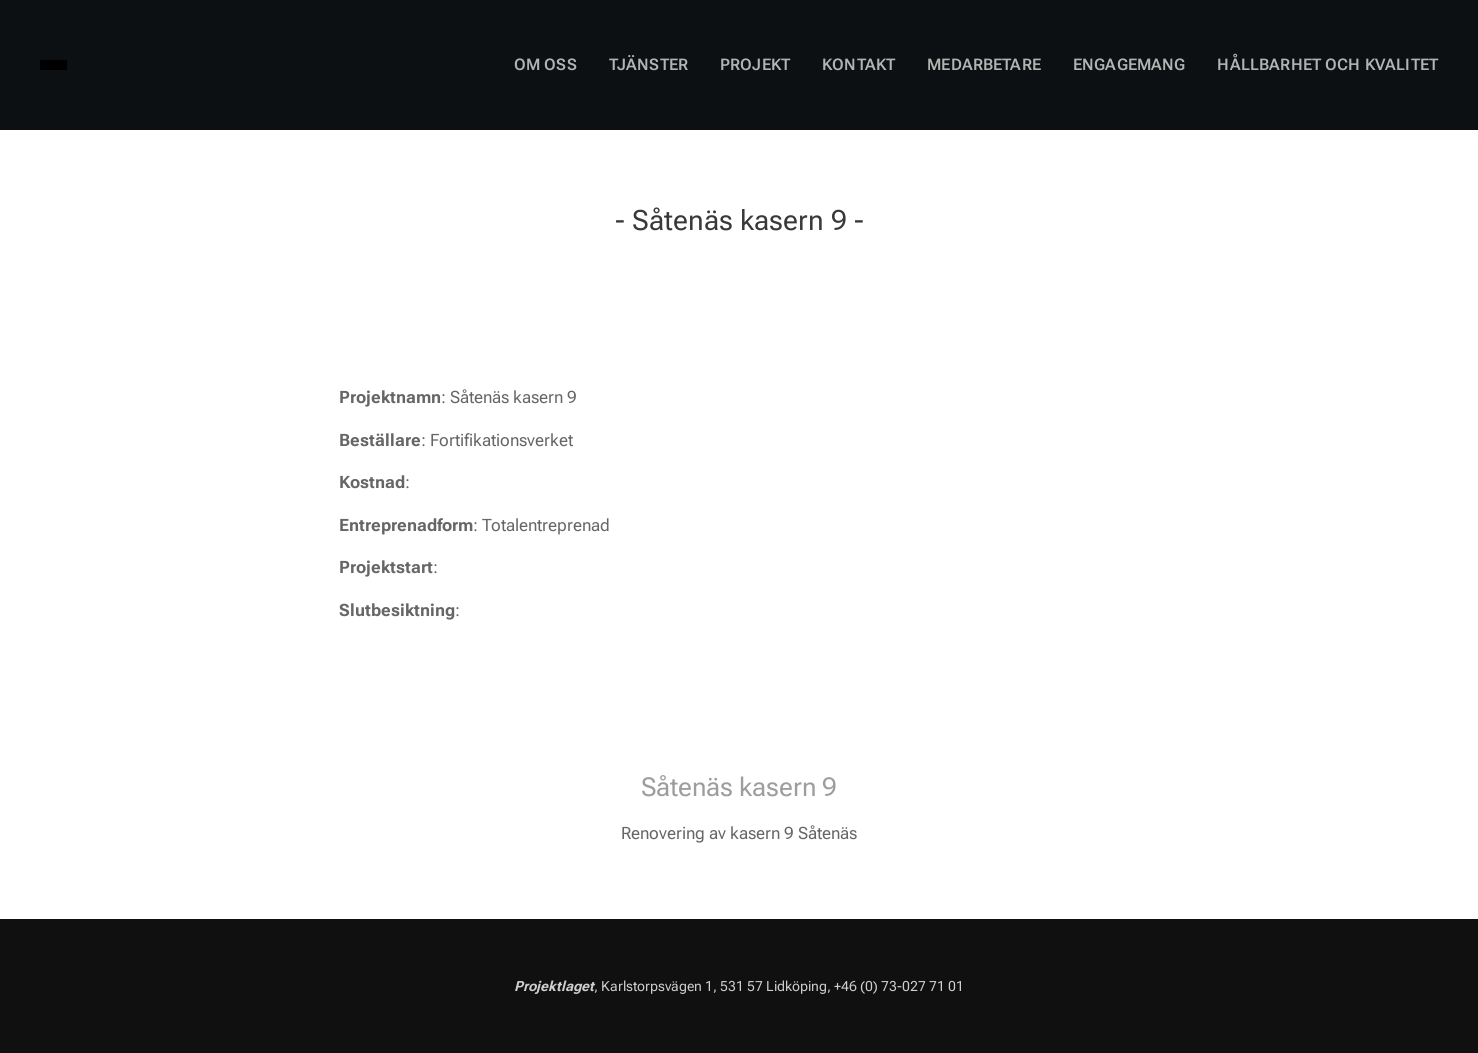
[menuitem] (603, 65)
